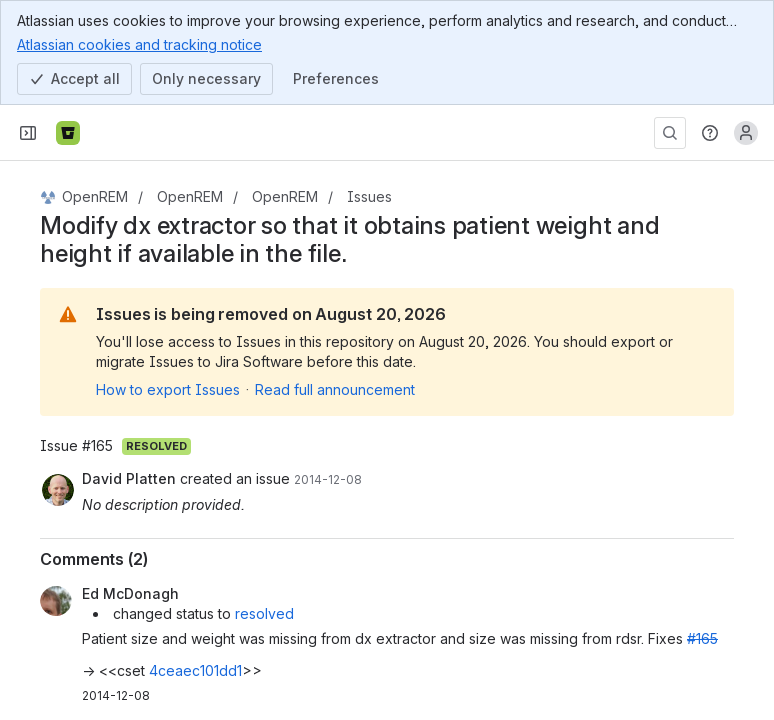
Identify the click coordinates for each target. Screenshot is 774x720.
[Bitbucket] (68, 133)
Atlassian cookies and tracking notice (139, 44)
